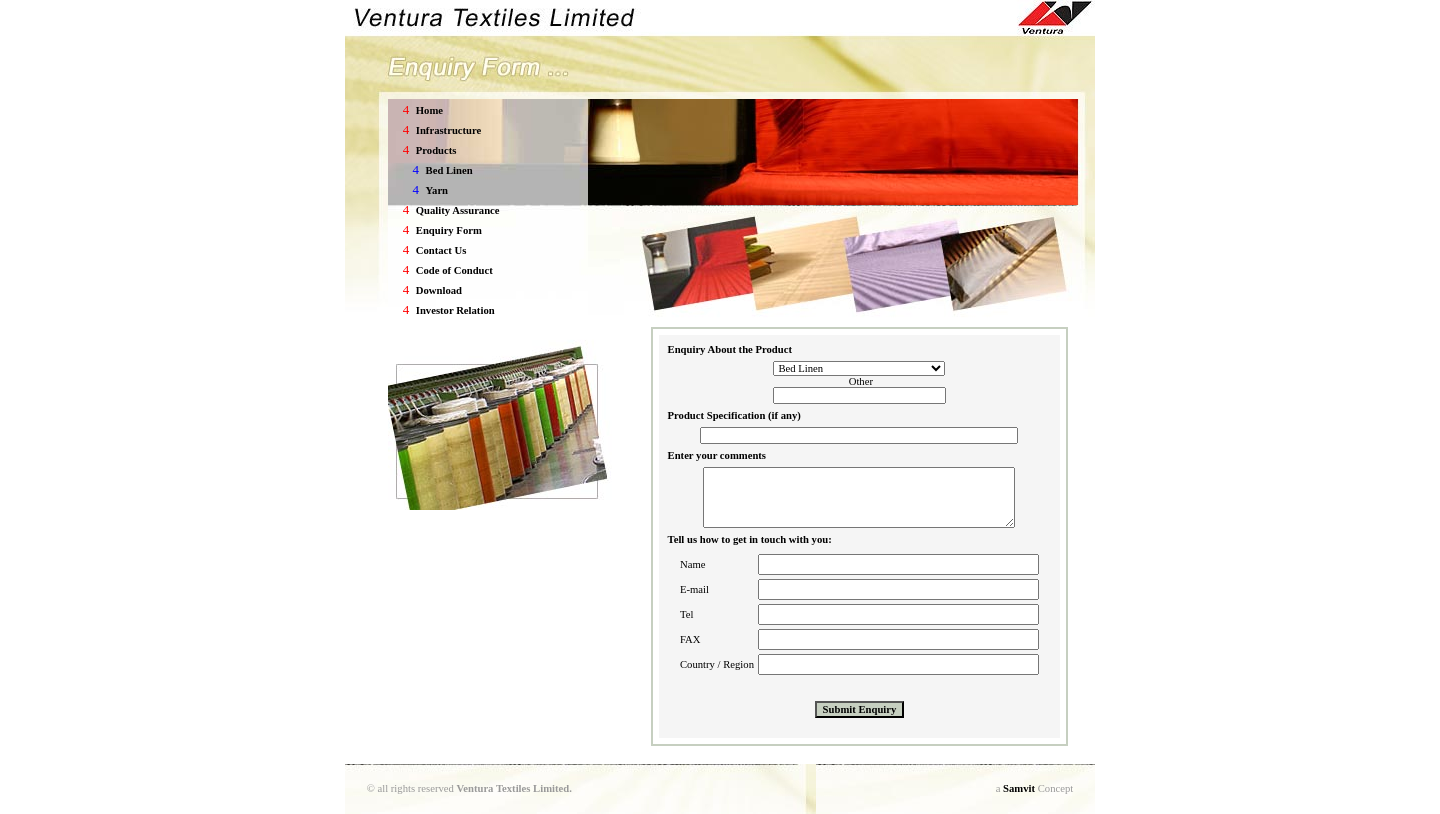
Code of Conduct (454, 270)
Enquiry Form (449, 230)
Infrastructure (449, 130)
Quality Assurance (458, 210)
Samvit (1019, 788)
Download (439, 290)
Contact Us (441, 250)
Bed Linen (449, 170)
